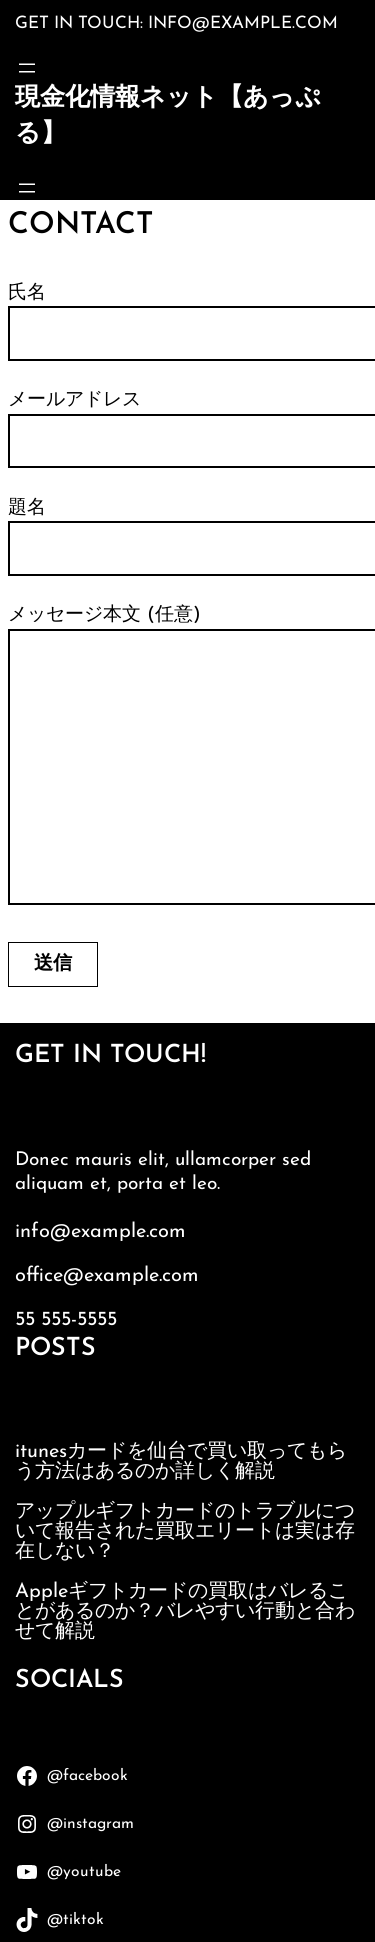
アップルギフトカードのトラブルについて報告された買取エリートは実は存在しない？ (185, 1532)
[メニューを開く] (27, 68)
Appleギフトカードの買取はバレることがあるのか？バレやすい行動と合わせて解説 (185, 1612)
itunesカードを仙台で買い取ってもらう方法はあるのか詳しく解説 (181, 1462)
